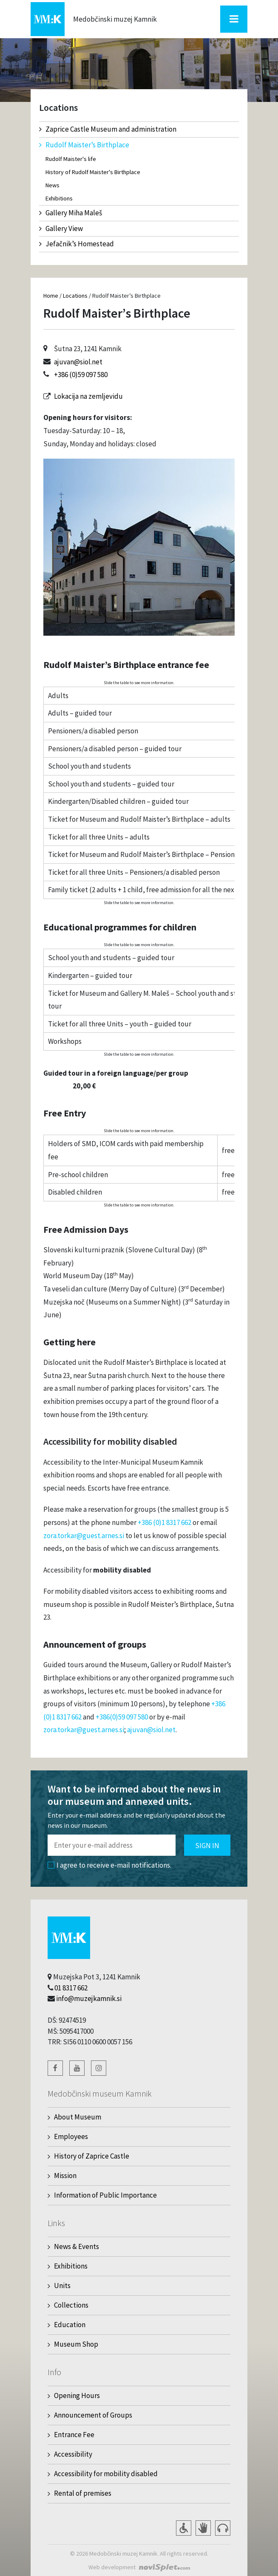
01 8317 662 (71, 1988)
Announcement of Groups (93, 2415)
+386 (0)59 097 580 (81, 374)
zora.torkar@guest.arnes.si (83, 1535)
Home (50, 295)
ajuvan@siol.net (78, 361)
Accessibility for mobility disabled (106, 2473)
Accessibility (73, 2454)
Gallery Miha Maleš (70, 212)
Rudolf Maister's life (70, 159)
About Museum (77, 2117)
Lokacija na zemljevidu (88, 396)
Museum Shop (76, 2344)
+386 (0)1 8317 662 (164, 1522)
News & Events (76, 2246)
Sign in (207, 1845)
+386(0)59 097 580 (122, 1717)
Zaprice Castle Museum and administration (107, 129)
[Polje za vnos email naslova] (112, 1845)
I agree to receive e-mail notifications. (109, 1865)
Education (69, 2324)
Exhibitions (59, 198)
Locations (75, 295)
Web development (112, 2567)
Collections (71, 2305)
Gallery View (61, 228)
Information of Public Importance (105, 2195)
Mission (65, 2175)
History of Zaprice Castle (91, 2156)
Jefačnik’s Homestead (76, 243)
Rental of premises (82, 2493)
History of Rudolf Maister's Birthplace (92, 172)
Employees (71, 2136)
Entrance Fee (74, 2434)
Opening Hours (77, 2395)
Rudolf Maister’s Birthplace (84, 144)
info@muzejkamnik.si (89, 1998)
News (52, 185)
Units (62, 2285)
